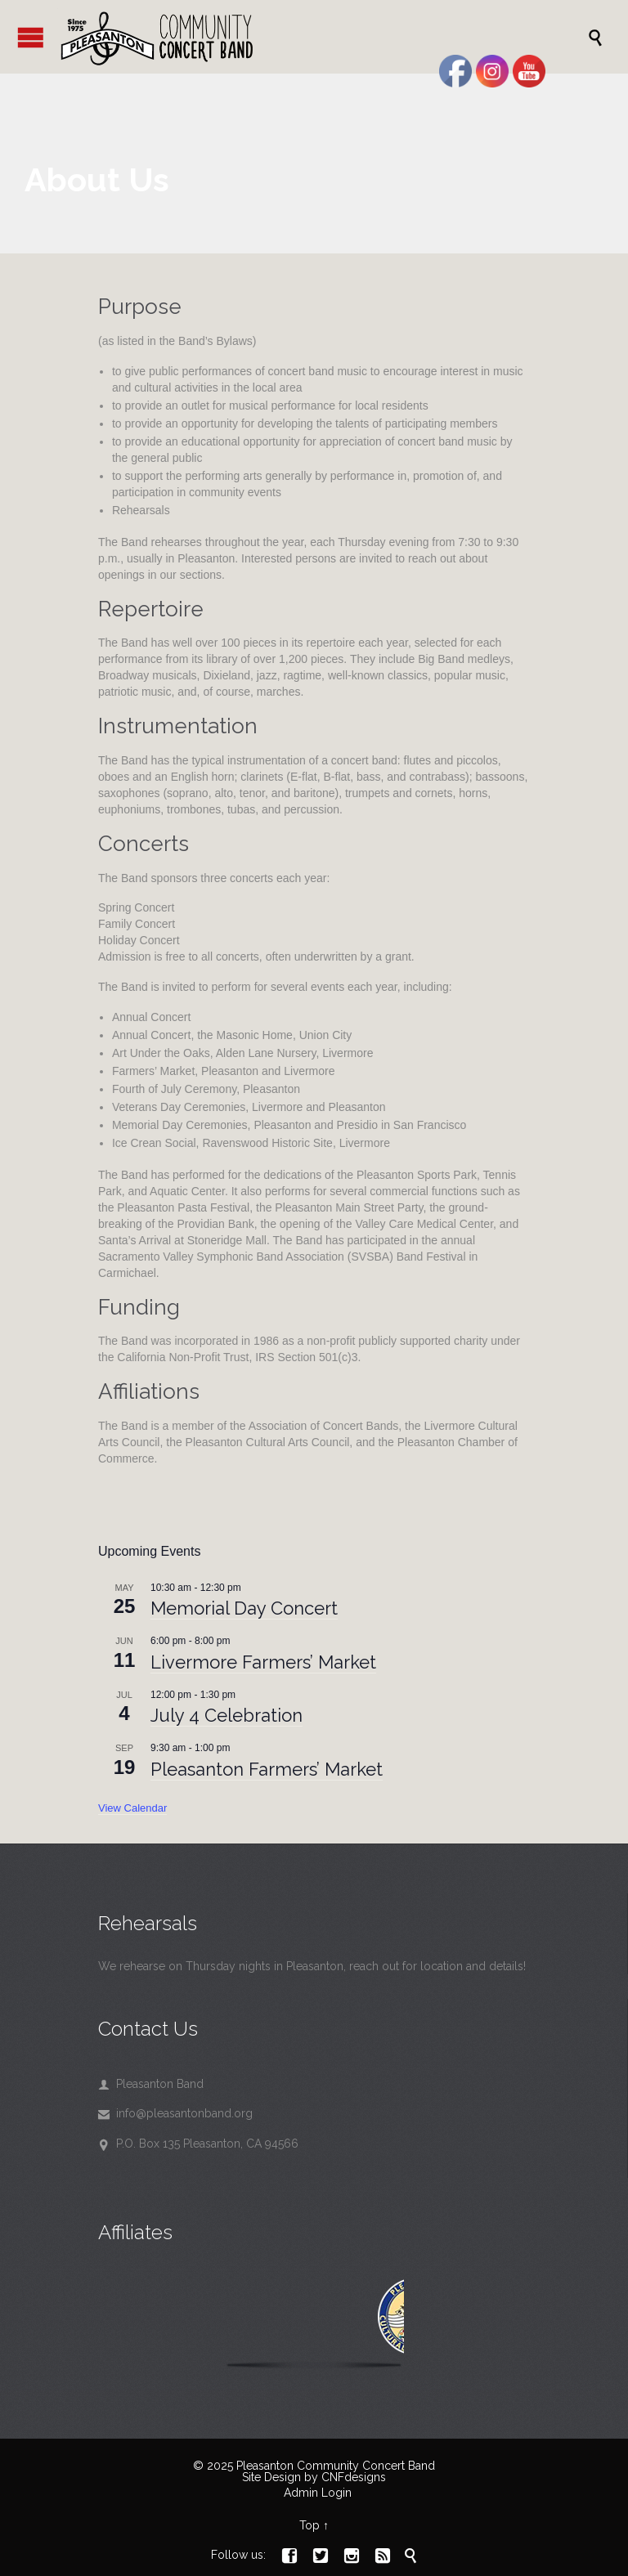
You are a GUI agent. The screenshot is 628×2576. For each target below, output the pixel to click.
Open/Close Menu (30, 37)
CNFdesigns (353, 2477)
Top (309, 2525)
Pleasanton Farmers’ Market (266, 1769)
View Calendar (132, 1808)
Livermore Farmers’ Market (263, 1662)
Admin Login (318, 2492)
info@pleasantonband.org (175, 2113)
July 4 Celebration (226, 1715)
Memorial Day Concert (244, 1608)
